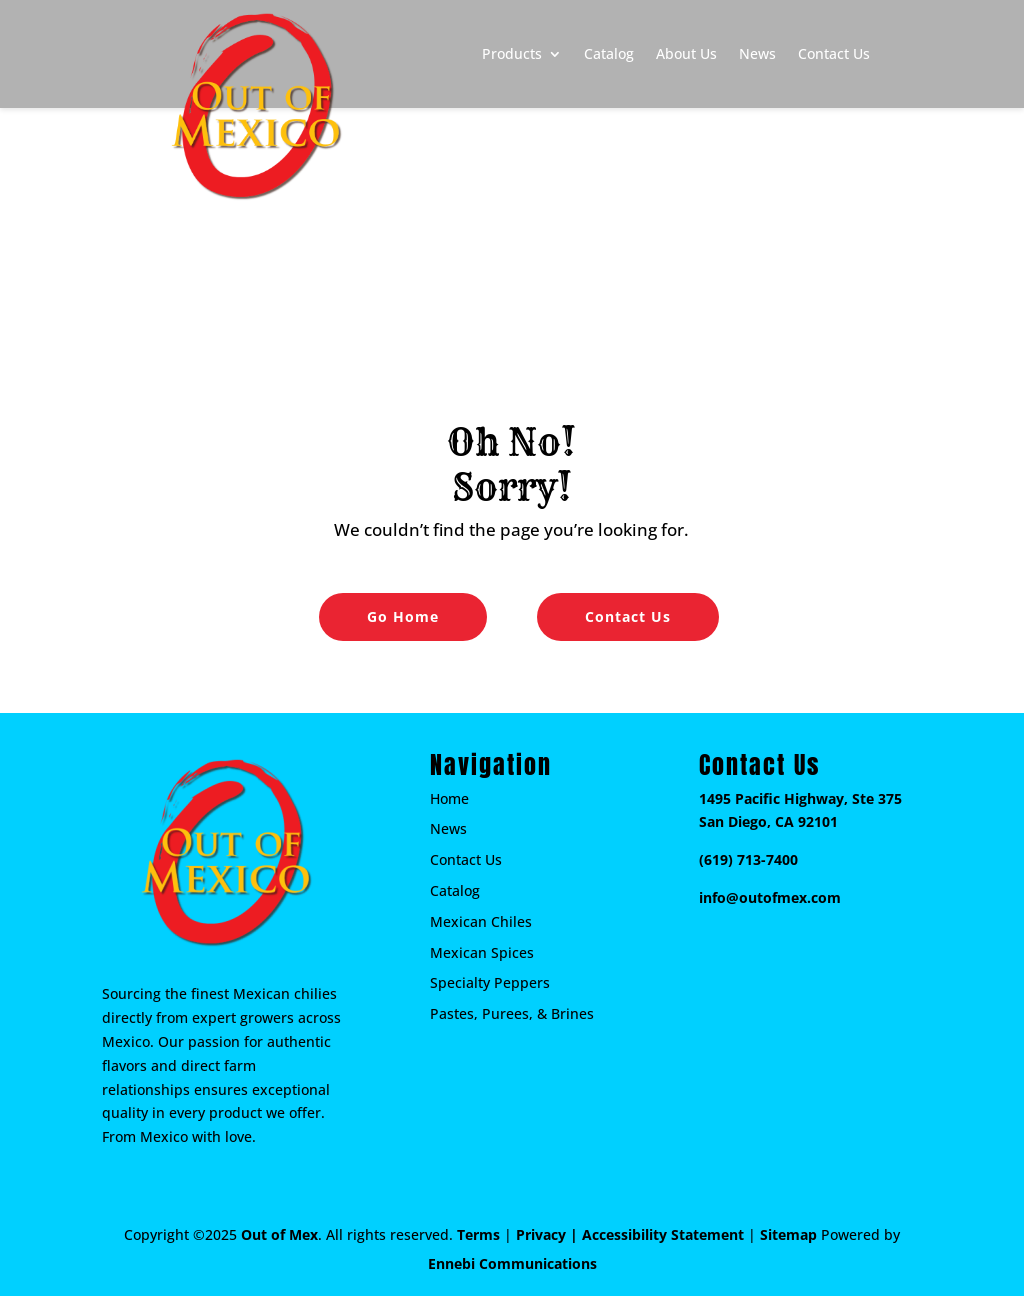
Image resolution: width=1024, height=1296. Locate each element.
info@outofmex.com (770, 897)
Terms (478, 1234)
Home (449, 798)
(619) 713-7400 (748, 859)
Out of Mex (279, 1234)
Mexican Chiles (481, 921)
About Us (686, 53)
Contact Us (834, 53)
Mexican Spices (482, 952)
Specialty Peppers (490, 982)
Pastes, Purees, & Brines (512, 1013)
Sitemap (788, 1234)
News (757, 53)
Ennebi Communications (512, 1263)
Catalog (609, 53)
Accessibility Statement (663, 1234)
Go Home (403, 616)
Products (512, 53)
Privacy (541, 1234)
